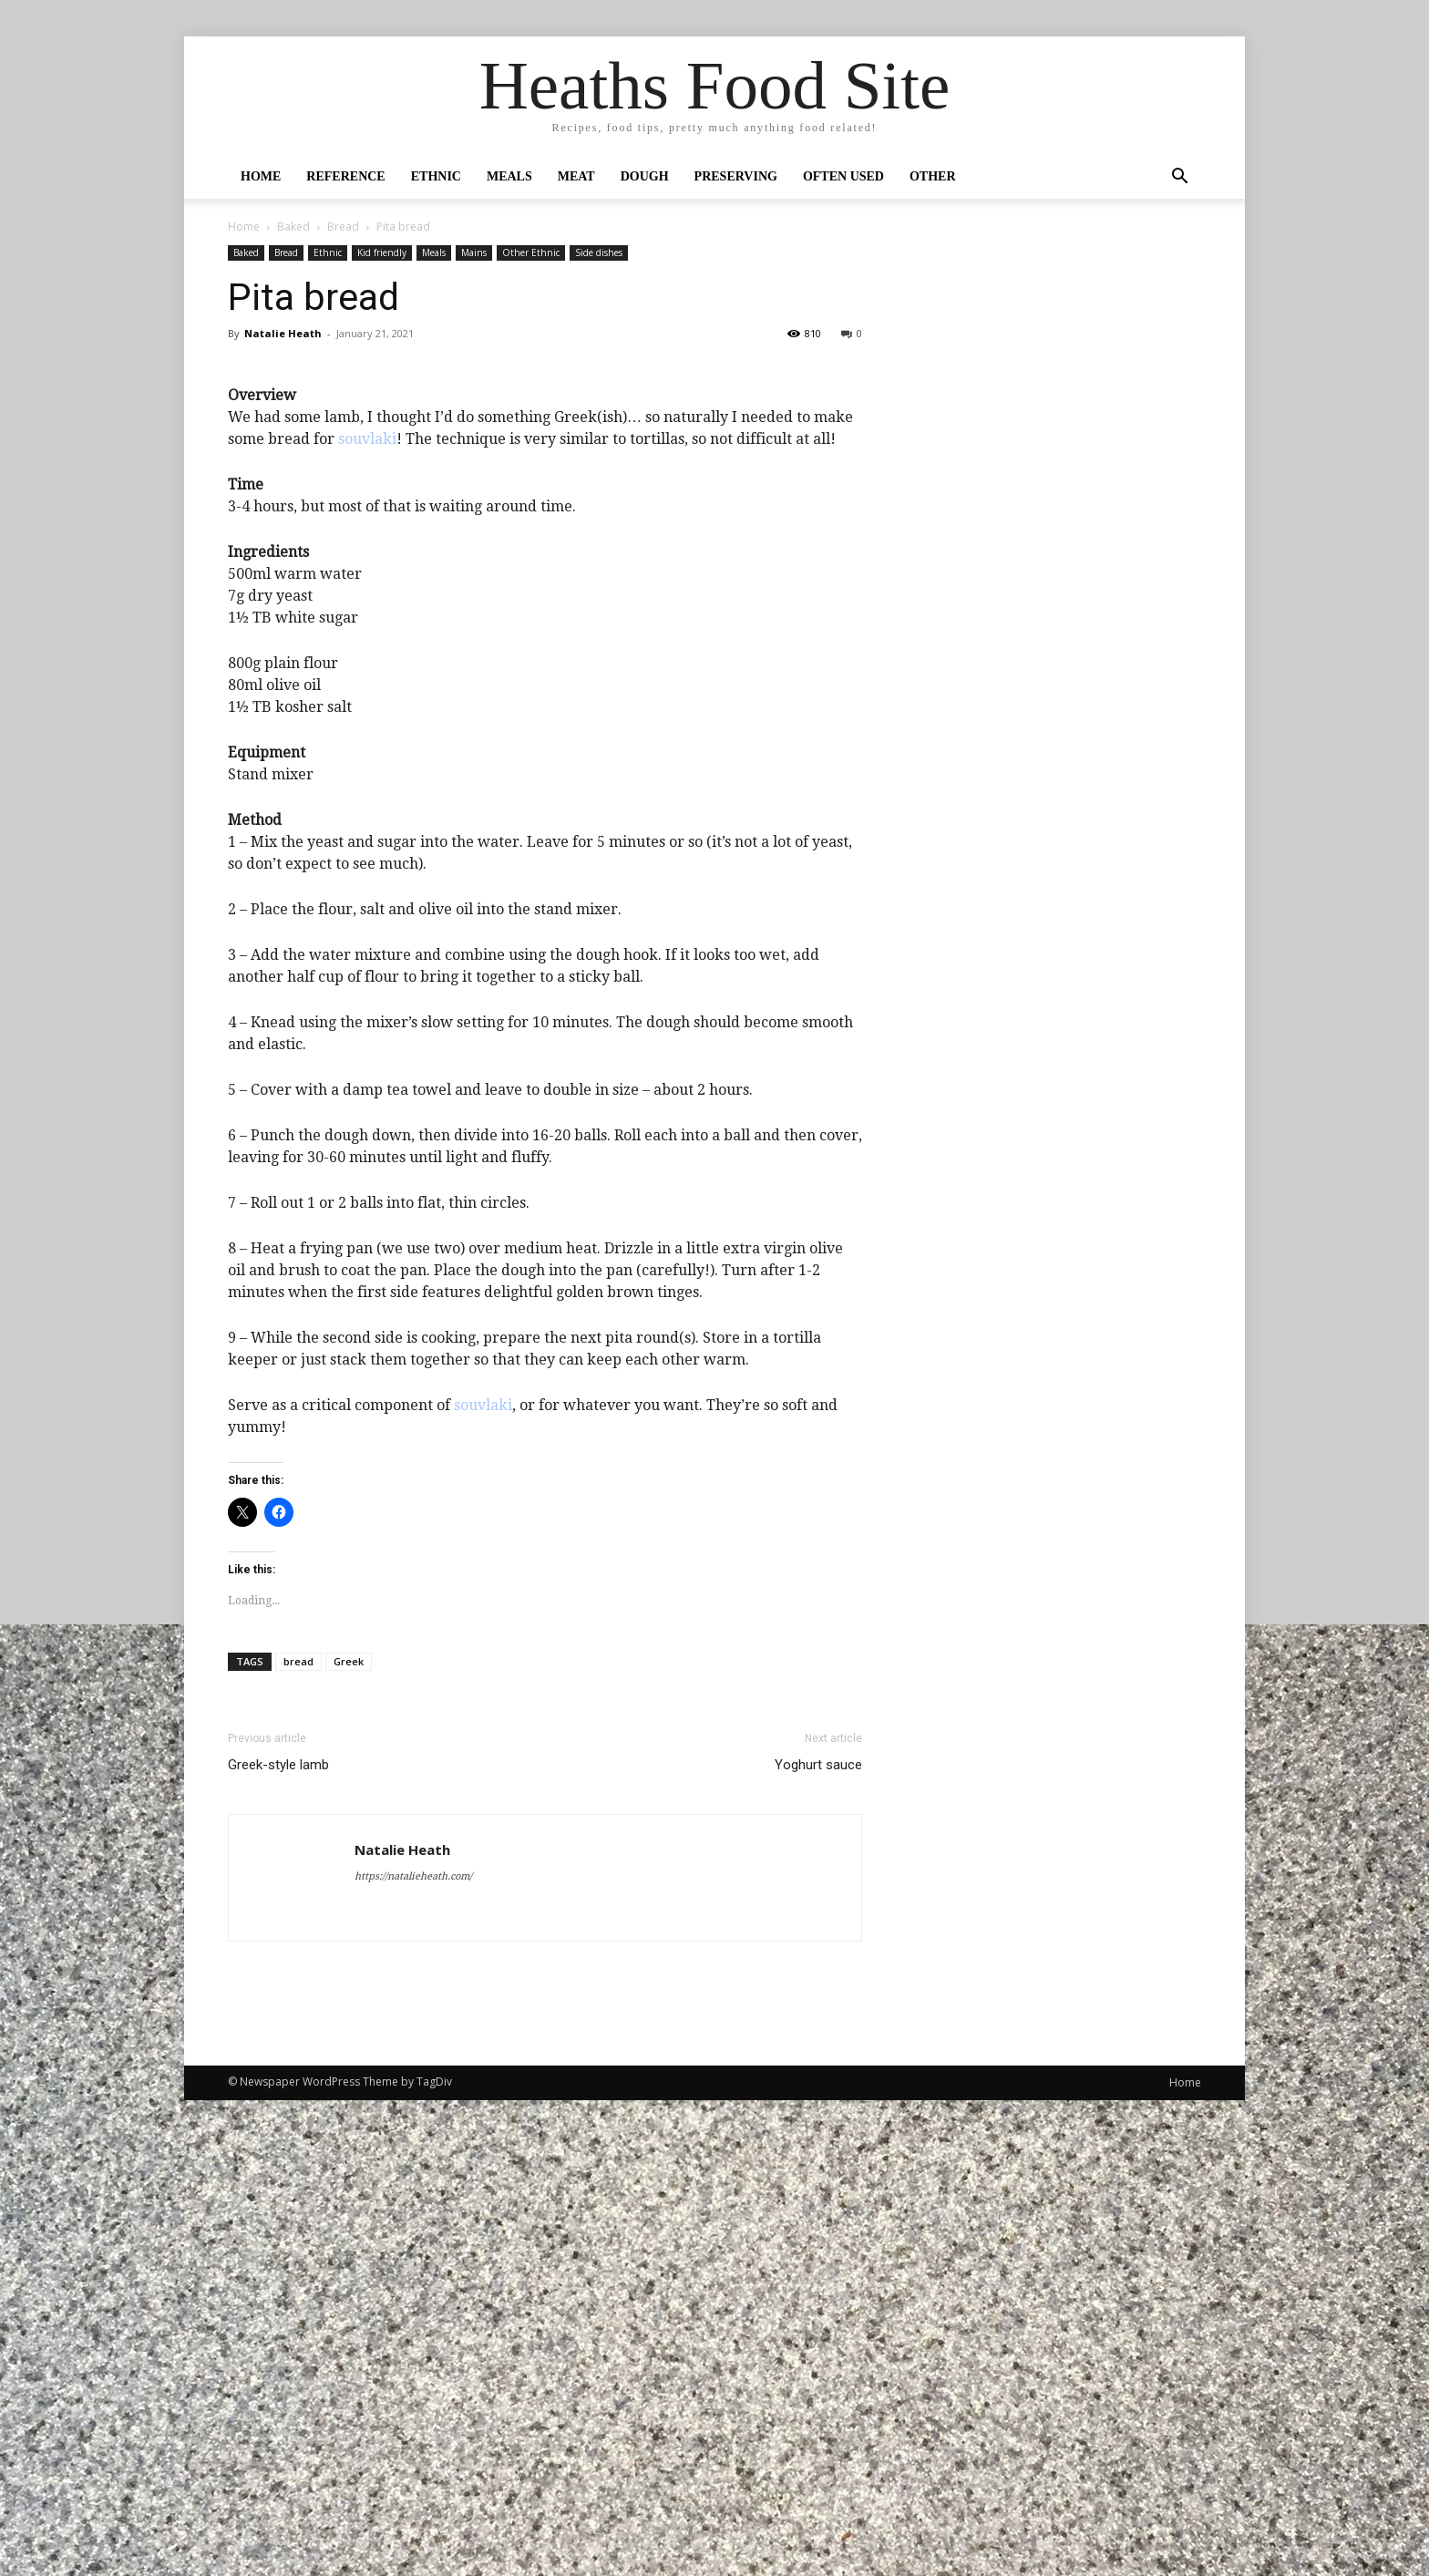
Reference (345, 176)
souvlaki (367, 914)
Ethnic (436, 176)
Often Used (843, 176)
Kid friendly (381, 252)
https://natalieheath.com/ (413, 2352)
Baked (293, 226)
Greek (349, 2137)
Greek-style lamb (278, 2240)
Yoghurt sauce (818, 2240)
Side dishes (598, 252)
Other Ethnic (531, 252)
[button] (1179, 178)
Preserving (735, 176)
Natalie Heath (283, 333)
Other (933, 176)
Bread (343, 226)
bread (298, 2137)
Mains (474, 252)
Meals (509, 176)
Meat (576, 176)
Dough (645, 176)
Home (261, 176)
